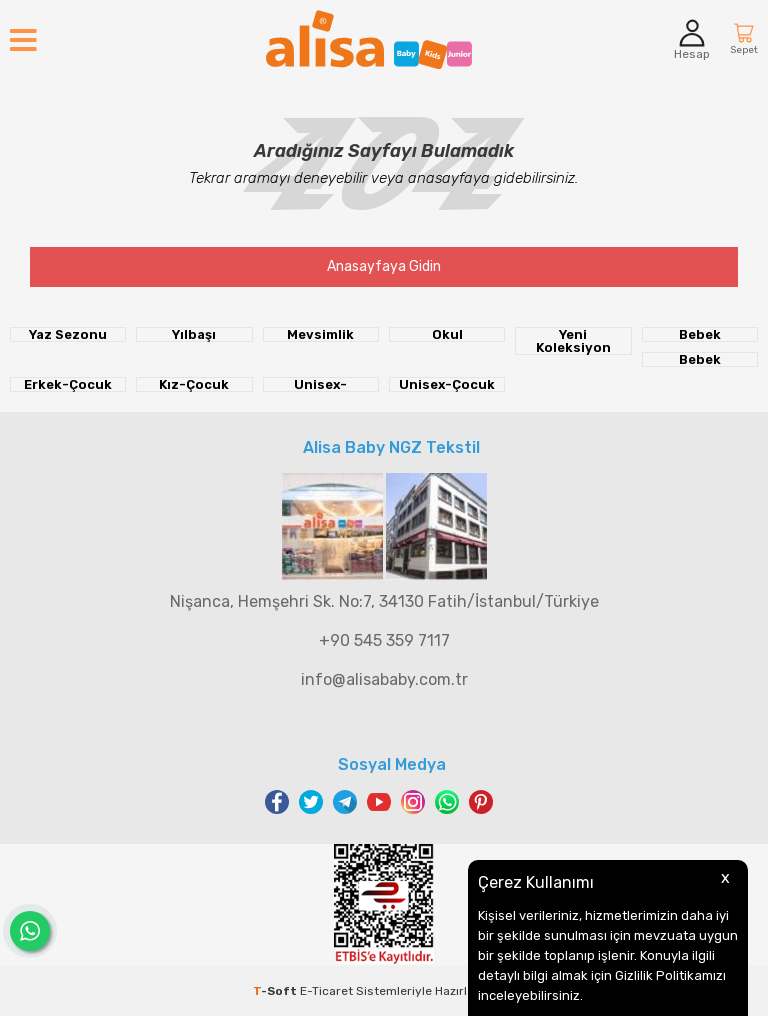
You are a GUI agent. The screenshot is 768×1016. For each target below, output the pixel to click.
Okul (447, 334)
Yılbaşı (194, 334)
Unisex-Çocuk (447, 384)
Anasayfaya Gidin (384, 266)
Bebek (700, 334)
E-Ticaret (326, 991)
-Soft (276, 991)
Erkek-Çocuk (68, 384)
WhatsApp (447, 802)
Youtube (379, 802)
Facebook (277, 802)
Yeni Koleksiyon (573, 341)
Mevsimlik (320, 334)
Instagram (413, 802)
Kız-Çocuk (194, 384)
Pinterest (481, 802)
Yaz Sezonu (68, 334)
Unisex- (320, 384)
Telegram (345, 802)
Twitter (311, 802)
